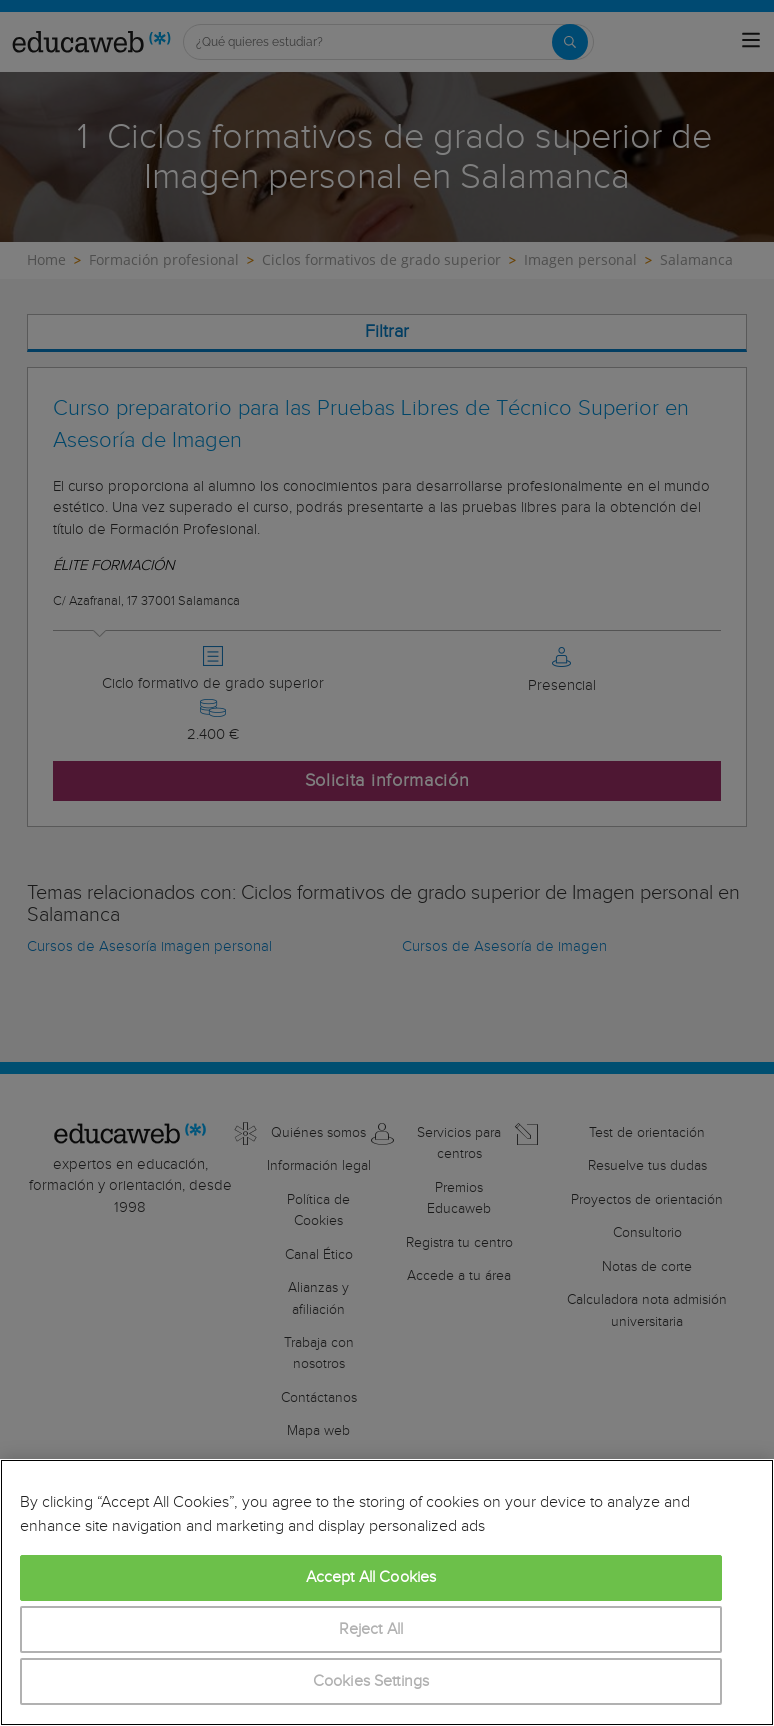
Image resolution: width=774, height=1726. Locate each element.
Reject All (371, 1629)
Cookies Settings (371, 1681)
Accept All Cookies (371, 1577)
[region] (387, 1592)
